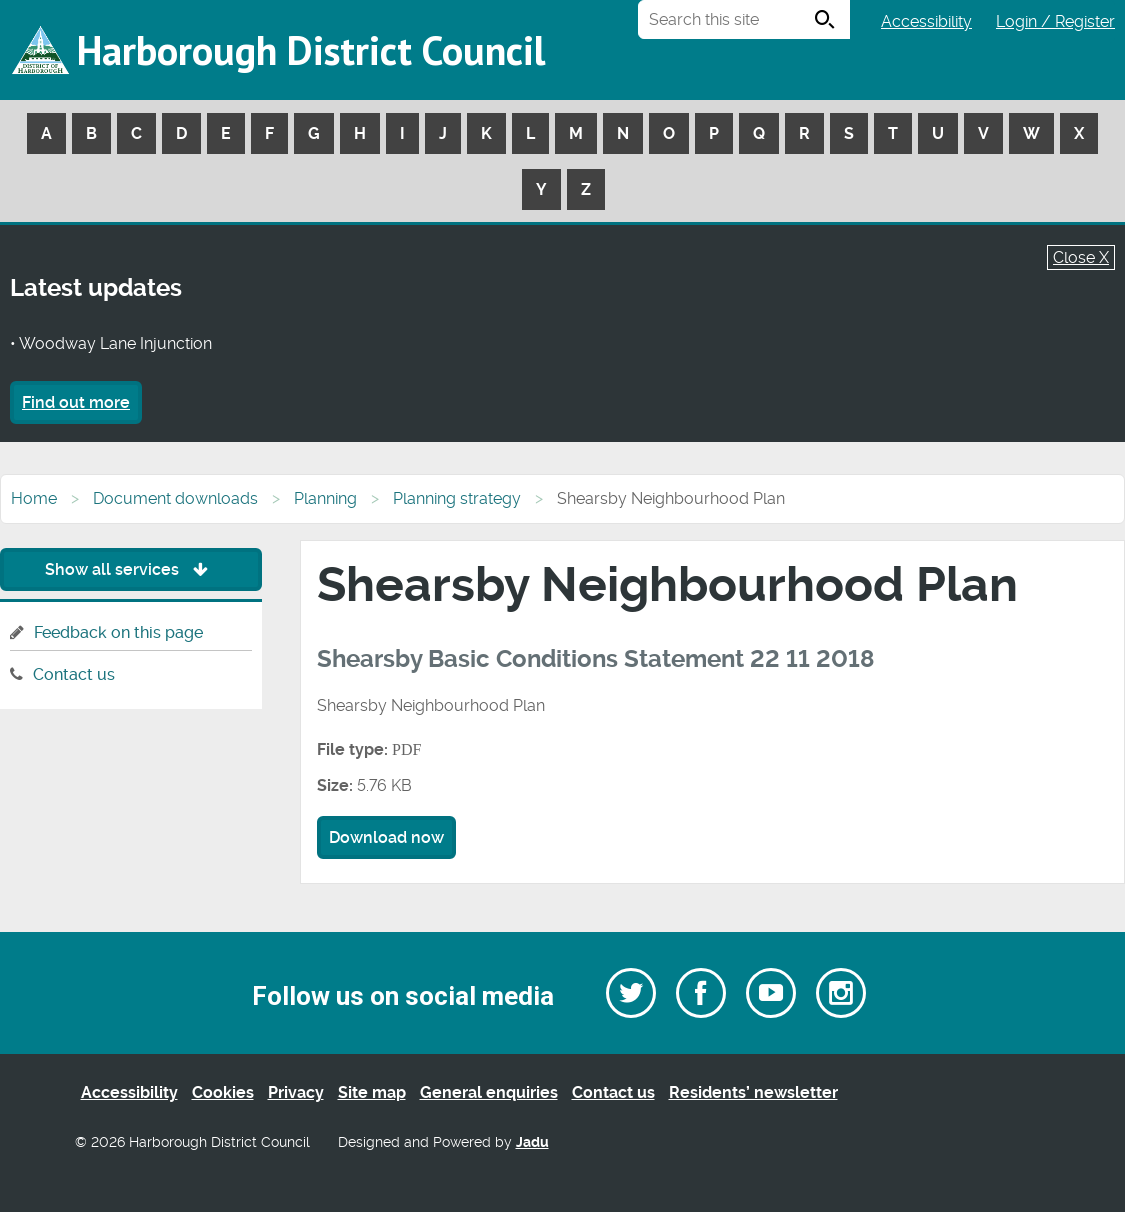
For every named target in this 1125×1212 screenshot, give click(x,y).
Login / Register (1055, 21)
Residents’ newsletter (753, 1092)
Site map (372, 1092)
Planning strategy (457, 498)
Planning (325, 498)
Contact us (74, 674)
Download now (386, 837)
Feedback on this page (118, 632)
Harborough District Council (311, 50)
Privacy (296, 1092)
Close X (1081, 257)
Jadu (532, 1142)
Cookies (223, 1092)
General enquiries (489, 1092)
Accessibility (926, 21)
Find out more (76, 402)
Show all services (131, 569)
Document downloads (175, 498)
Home (34, 498)
